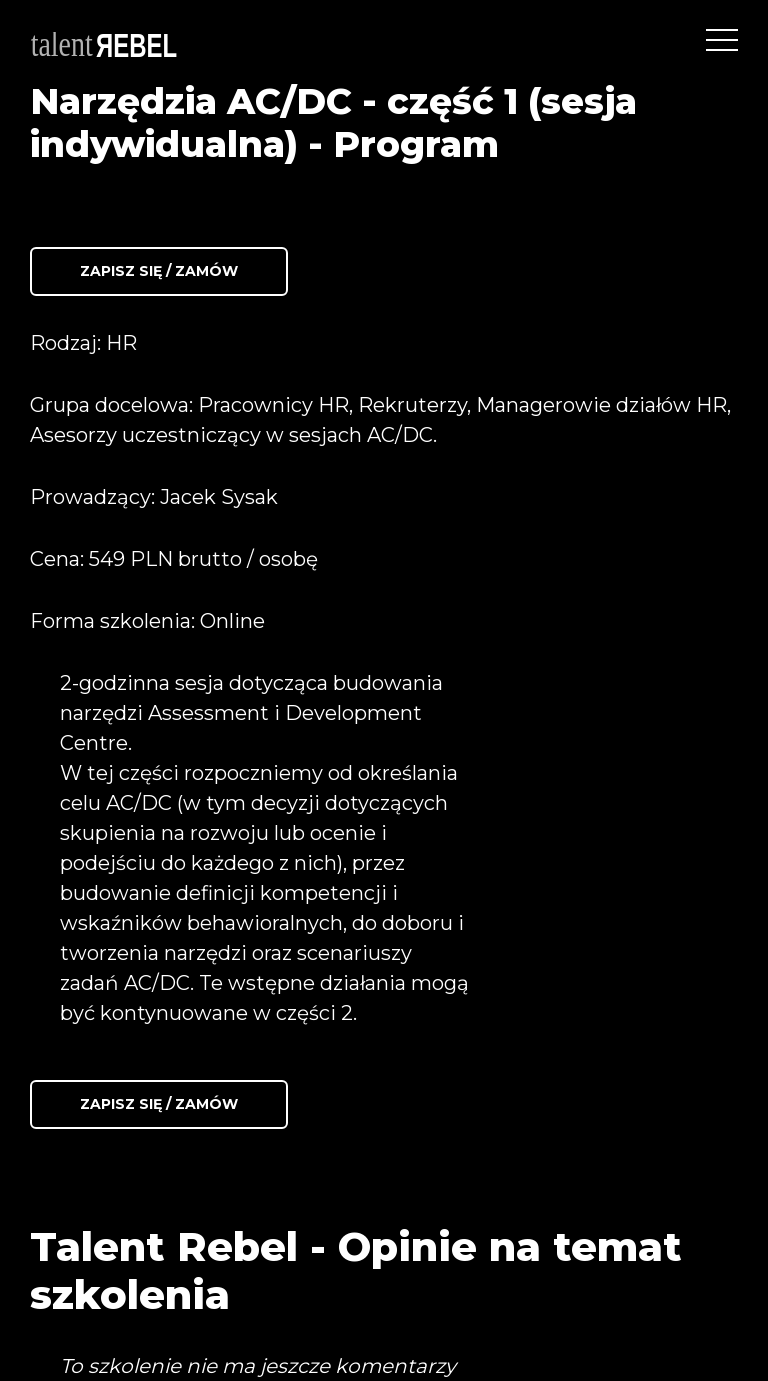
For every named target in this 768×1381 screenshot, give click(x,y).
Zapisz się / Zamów (159, 271)
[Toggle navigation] (722, 40)
